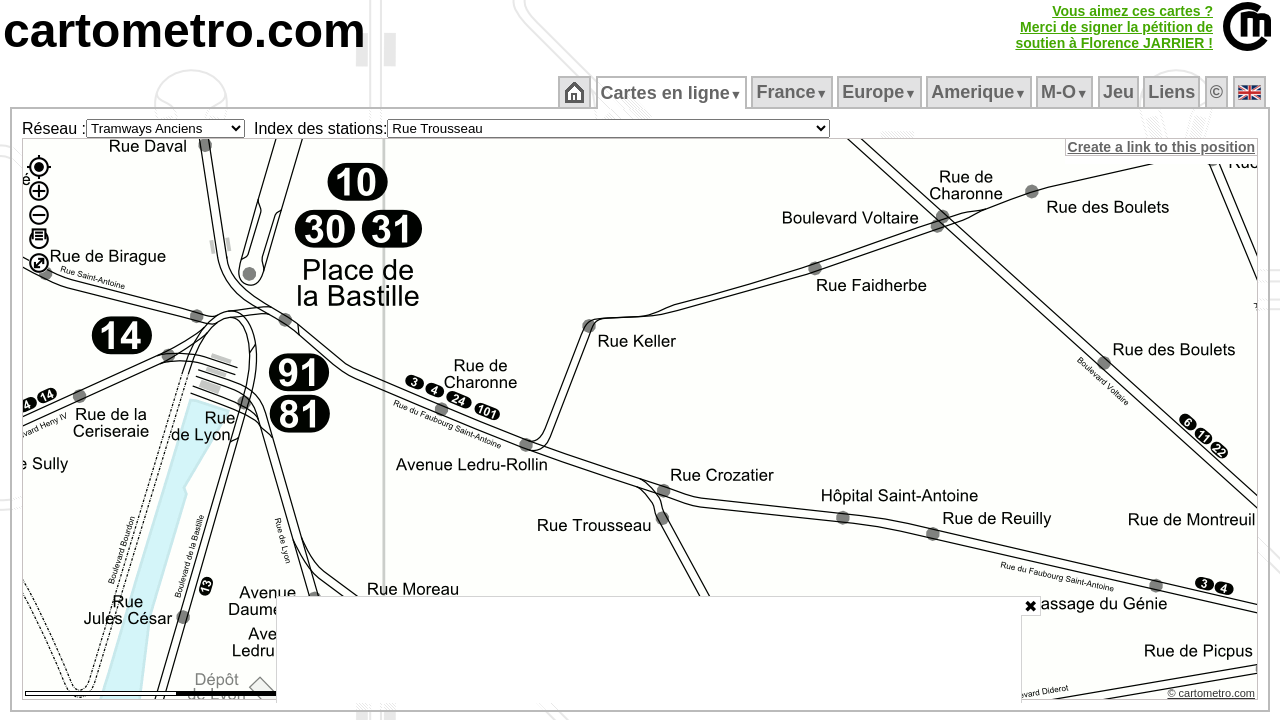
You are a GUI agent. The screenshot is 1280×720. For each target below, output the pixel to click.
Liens (1173, 92)
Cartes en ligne (672, 93)
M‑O (1066, 92)
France (793, 92)
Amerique (980, 92)
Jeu (1119, 92)
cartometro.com (184, 30)
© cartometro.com (1213, 696)
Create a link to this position (1162, 147)
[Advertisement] (649, 650)
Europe (881, 92)
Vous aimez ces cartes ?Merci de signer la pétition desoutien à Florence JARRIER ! (1114, 27)
